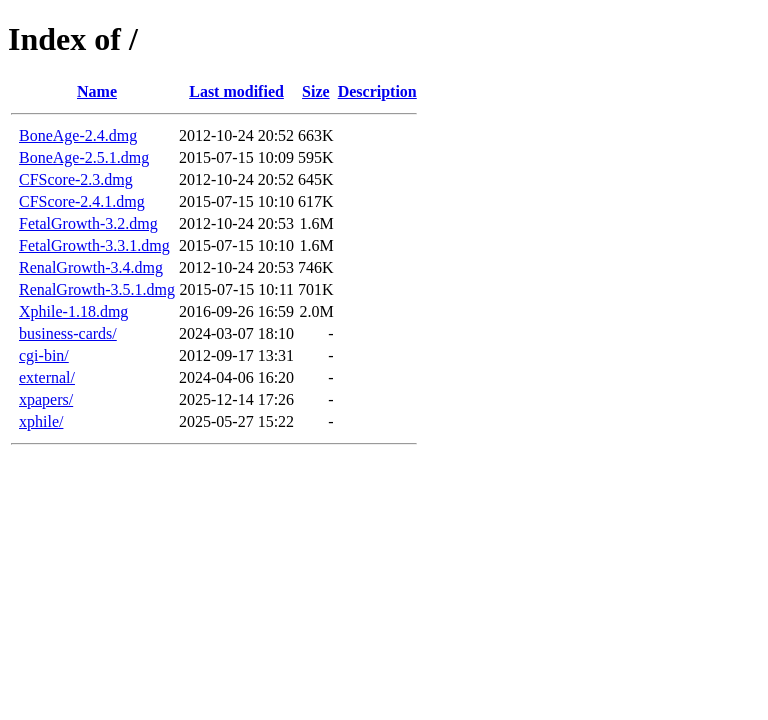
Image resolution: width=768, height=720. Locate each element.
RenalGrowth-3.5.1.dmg (97, 289)
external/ (47, 377)
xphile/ (41, 421)
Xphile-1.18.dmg (73, 311)
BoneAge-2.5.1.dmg (84, 157)
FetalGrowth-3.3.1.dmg (94, 245)
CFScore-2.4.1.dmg (82, 201)
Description (377, 91)
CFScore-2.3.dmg (76, 179)
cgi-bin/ (44, 355)
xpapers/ (46, 399)
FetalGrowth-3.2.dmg (88, 223)
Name (97, 91)
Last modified (236, 91)
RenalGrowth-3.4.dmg (91, 267)
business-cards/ (68, 333)
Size (316, 91)
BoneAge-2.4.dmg (78, 135)
